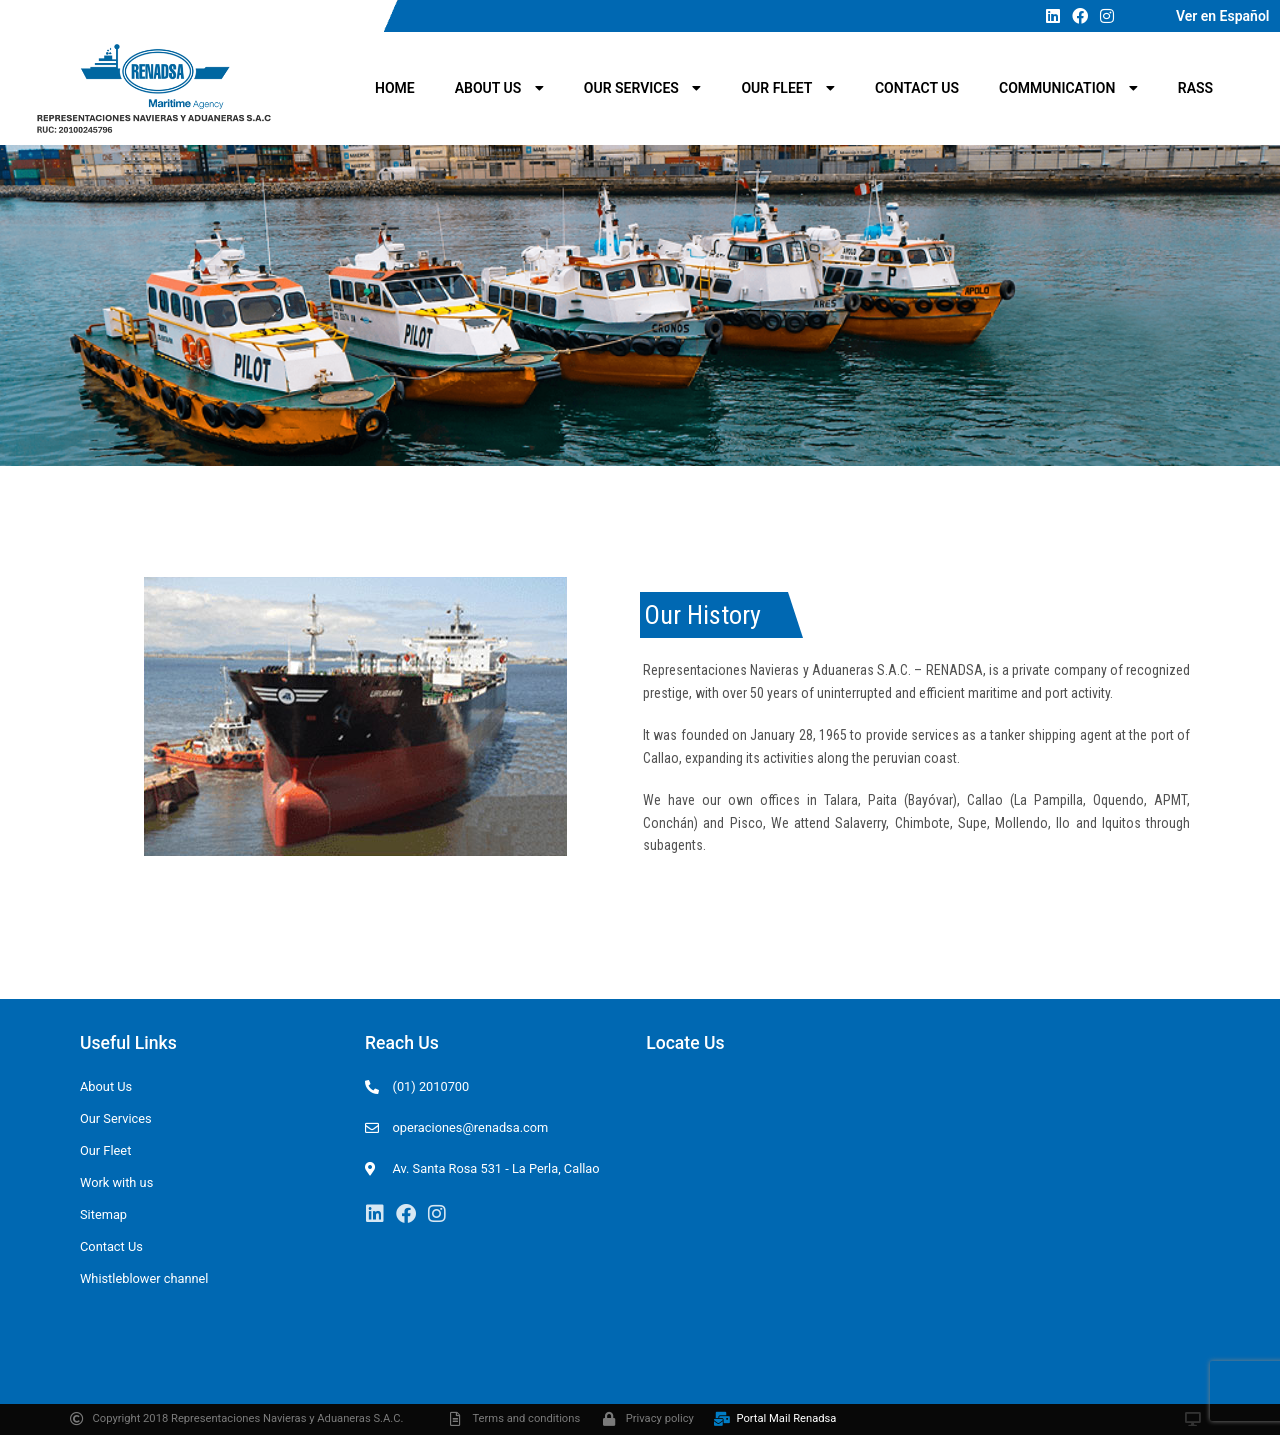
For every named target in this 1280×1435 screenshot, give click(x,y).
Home (395, 88)
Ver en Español (1223, 16)
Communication (1068, 88)
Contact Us (917, 88)
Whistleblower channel (144, 1278)
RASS (1195, 88)
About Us (499, 88)
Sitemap (103, 1214)
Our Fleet (788, 88)
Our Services (643, 88)
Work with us (116, 1182)
